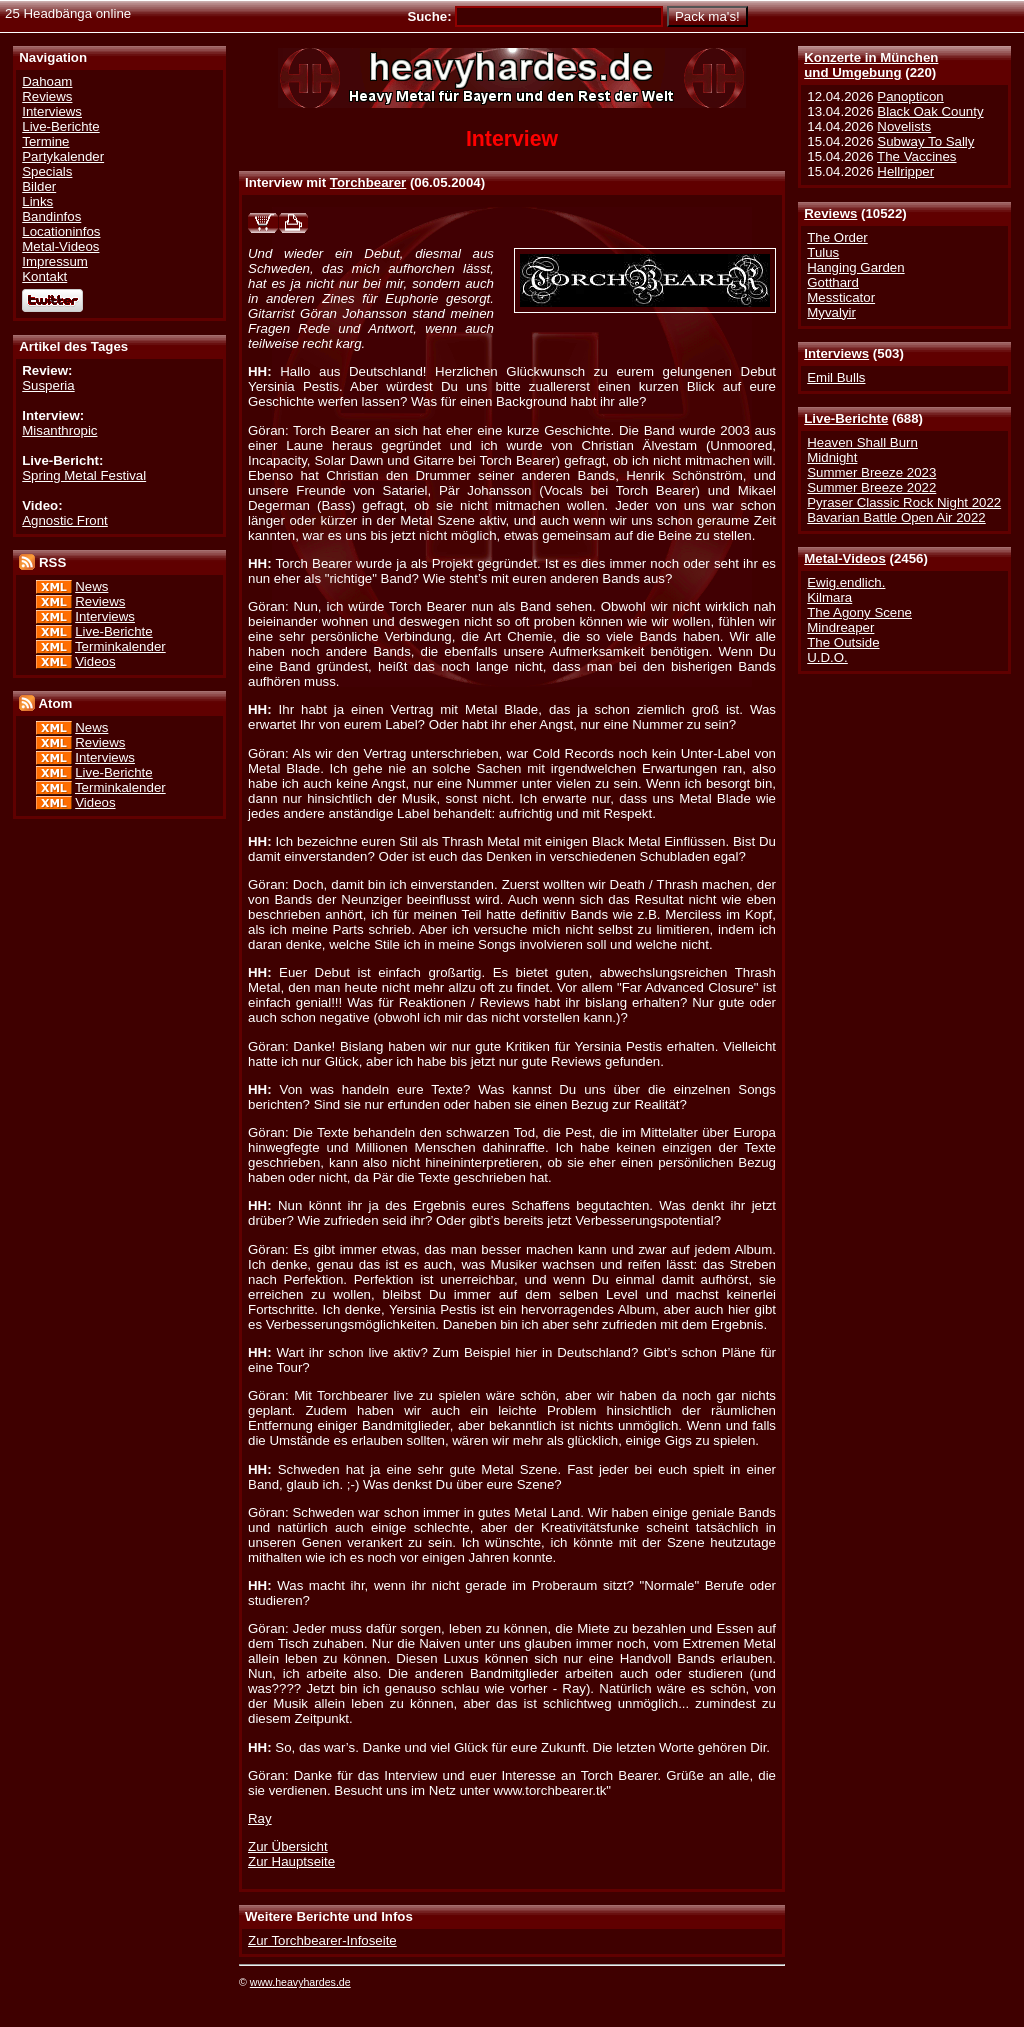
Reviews (830, 213)
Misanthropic (59, 430)
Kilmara (829, 597)
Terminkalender (120, 646)
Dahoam (47, 81)
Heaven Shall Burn (862, 442)
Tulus (823, 252)
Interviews (836, 353)
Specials (47, 171)
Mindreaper (840, 627)
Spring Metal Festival (84, 475)
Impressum (55, 261)
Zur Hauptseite (291, 1861)
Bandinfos (51, 216)
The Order (837, 237)
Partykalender (63, 156)
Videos (95, 661)
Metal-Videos (845, 558)
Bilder (39, 186)
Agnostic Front (65, 520)
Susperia (48, 385)
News (91, 586)
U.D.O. (827, 657)
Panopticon (910, 96)
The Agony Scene (859, 612)
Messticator (841, 297)
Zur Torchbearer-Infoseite (322, 1940)
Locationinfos (61, 231)
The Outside (843, 642)
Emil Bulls (836, 377)
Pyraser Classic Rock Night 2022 (904, 502)
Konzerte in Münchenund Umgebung (871, 65)
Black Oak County (930, 111)
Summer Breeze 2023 (871, 472)
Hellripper (905, 171)
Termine (45, 141)
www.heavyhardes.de (300, 1982)
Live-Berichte (846, 418)
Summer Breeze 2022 (871, 487)
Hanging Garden (855, 267)
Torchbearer (368, 182)
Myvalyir (831, 312)
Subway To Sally (925, 141)
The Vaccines (916, 156)
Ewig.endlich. (846, 582)
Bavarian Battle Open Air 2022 (896, 517)
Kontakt (44, 276)
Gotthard (833, 282)
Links (37, 201)
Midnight (832, 457)
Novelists (904, 126)
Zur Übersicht (288, 1846)
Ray (260, 1818)
